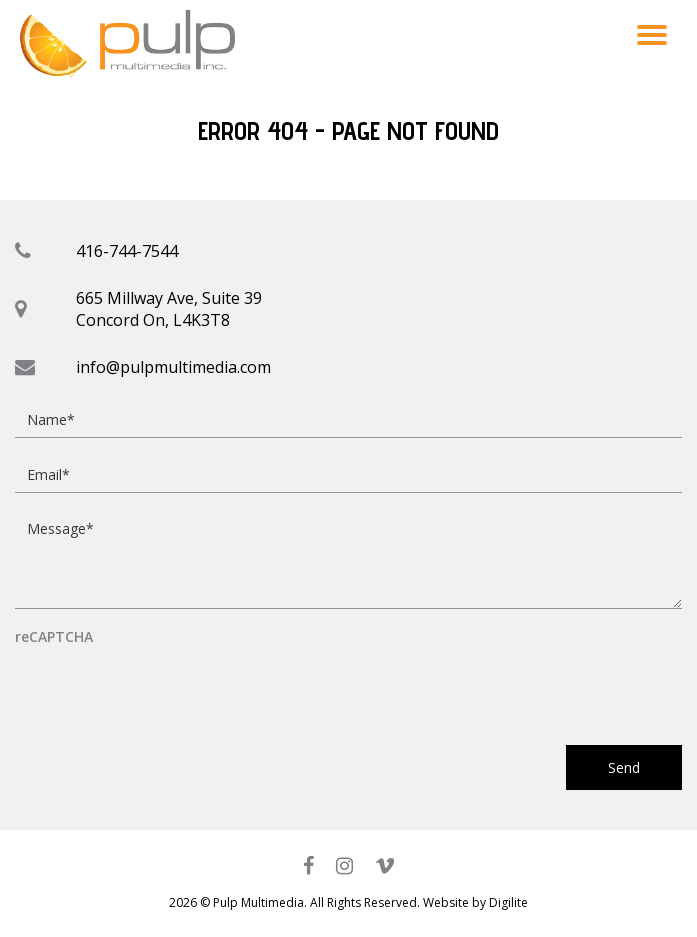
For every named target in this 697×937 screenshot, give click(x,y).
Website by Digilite (475, 902)
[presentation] (167, 686)
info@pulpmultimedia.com (173, 367)
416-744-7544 (127, 251)
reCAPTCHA (54, 637)
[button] (652, 34)
